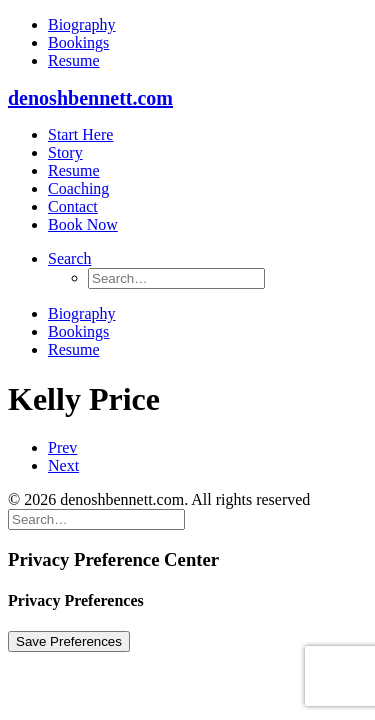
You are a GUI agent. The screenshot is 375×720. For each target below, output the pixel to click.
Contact (73, 206)
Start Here (80, 134)
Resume (74, 60)
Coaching (78, 188)
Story (65, 152)
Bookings (78, 42)
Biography (82, 24)
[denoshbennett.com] (187, 98)
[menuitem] (207, 25)
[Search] (96, 518)
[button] (70, 258)
